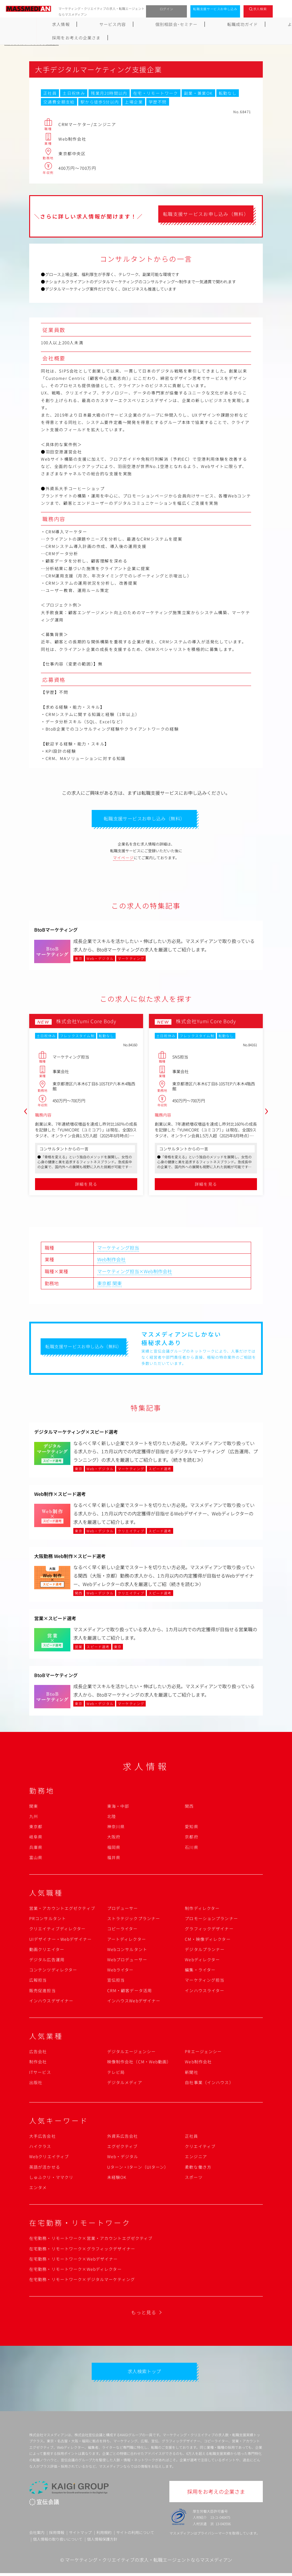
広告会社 (38, 2053)
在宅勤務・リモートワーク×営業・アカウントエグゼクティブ (90, 2240)
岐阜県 (35, 1838)
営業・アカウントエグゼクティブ (62, 1910)
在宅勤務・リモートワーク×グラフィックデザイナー (82, 2250)
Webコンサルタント (127, 1951)
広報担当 (38, 1981)
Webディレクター (202, 1961)
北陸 (111, 1818)
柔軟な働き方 (198, 2168)
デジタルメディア (124, 2084)
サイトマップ (80, 2535)
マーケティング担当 (118, 1249)
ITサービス (40, 2073)
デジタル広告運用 (47, 1961)
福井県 (113, 1859)
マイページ (123, 859)
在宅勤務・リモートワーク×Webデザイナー (73, 2260)
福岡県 (113, 1848)
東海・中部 (118, 1807)
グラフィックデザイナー (209, 1930)
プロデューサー (122, 1910)
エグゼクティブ (122, 2148)
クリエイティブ (200, 2148)
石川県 (191, 1848)
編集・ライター (200, 1971)
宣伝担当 (116, 1981)
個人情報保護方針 (102, 2542)
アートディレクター (126, 1940)
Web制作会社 (111, 1260)
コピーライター (122, 1930)
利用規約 (104, 2535)
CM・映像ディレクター (207, 1940)
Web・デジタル (122, 2158)
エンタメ (38, 2189)
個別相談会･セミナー (110, 24)
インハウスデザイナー (51, 2002)
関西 (189, 1807)
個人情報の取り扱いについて (57, 2542)
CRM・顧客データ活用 (129, 1992)
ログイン (166, 8)
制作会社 (38, 2063)
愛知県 (191, 1828)
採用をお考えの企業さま (260, 24)
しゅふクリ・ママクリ (51, 2179)
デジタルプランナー (205, 1951)
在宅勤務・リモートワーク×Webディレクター (75, 2270)
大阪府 (113, 1838)
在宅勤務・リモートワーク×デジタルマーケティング (82, 2281)
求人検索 (260, 8)
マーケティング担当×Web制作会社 (134, 1272)
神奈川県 (116, 1828)
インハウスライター (204, 1992)
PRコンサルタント (47, 1920)
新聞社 (191, 2073)
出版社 (35, 2084)
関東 (117, 1284)
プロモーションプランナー (211, 1920)
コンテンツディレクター (53, 1971)
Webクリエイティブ (49, 2158)
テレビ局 (116, 2073)
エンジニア (196, 2158)
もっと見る (143, 2313)
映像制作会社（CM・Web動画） (139, 2063)
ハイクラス (40, 2148)
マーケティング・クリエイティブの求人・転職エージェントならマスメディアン (148, 2562)
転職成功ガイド (160, 24)
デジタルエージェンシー (131, 2053)
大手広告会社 (42, 2137)
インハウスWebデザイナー (134, 2002)
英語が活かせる (44, 2168)
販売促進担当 (42, 1992)
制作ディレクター (202, 1910)
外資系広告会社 (122, 2137)
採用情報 (56, 2535)
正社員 (191, 2137)
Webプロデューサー (127, 1961)
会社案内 (36, 2535)
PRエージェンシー (203, 2053)
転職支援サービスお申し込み (215, 8)
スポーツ (193, 2179)
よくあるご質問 (206, 24)
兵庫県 (35, 1848)
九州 (33, 1818)
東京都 (104, 1284)
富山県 (35, 1859)
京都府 (191, 1838)
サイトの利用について (135, 2535)
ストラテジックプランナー (133, 1920)
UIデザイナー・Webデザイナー (60, 1940)
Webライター (120, 1971)
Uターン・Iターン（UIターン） (138, 2168)
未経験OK (117, 2179)
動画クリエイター (46, 1951)
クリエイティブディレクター (57, 1930)
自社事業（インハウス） (209, 2084)
